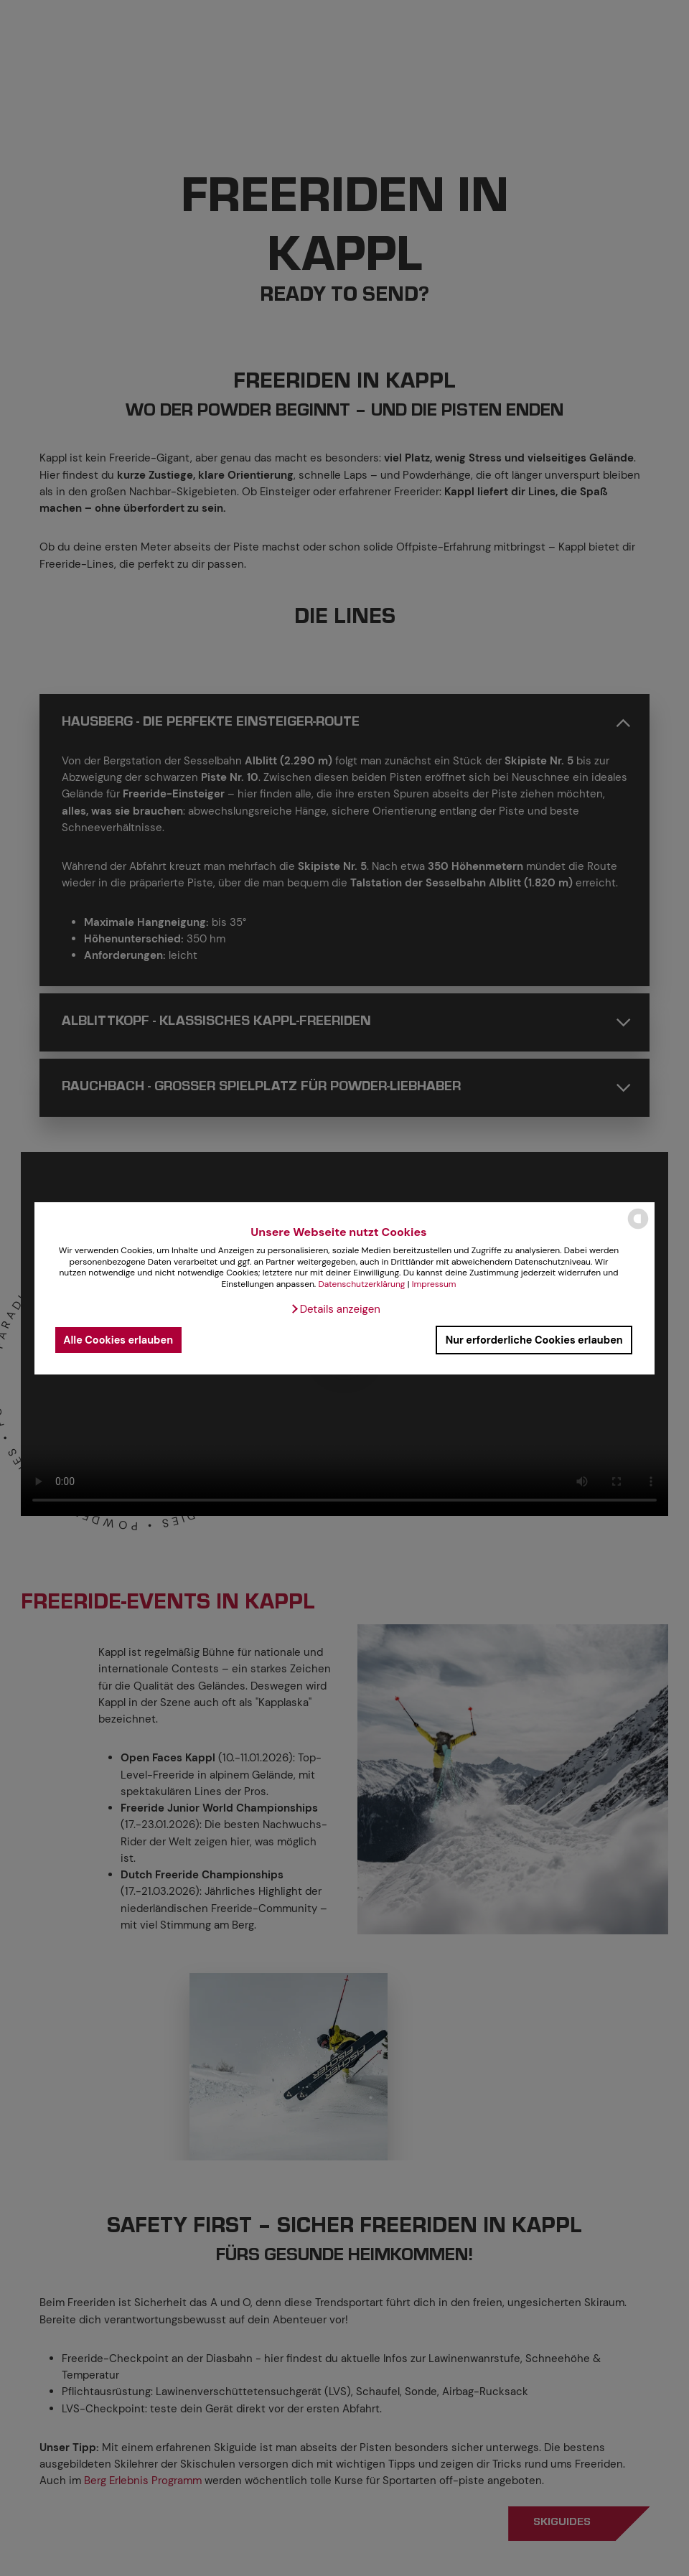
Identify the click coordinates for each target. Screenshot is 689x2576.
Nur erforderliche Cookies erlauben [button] (534, 1340)
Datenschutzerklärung (361, 1284)
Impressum (434, 1284)
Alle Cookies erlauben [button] (118, 1340)
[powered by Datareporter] (638, 1228)
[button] (335, 1309)
